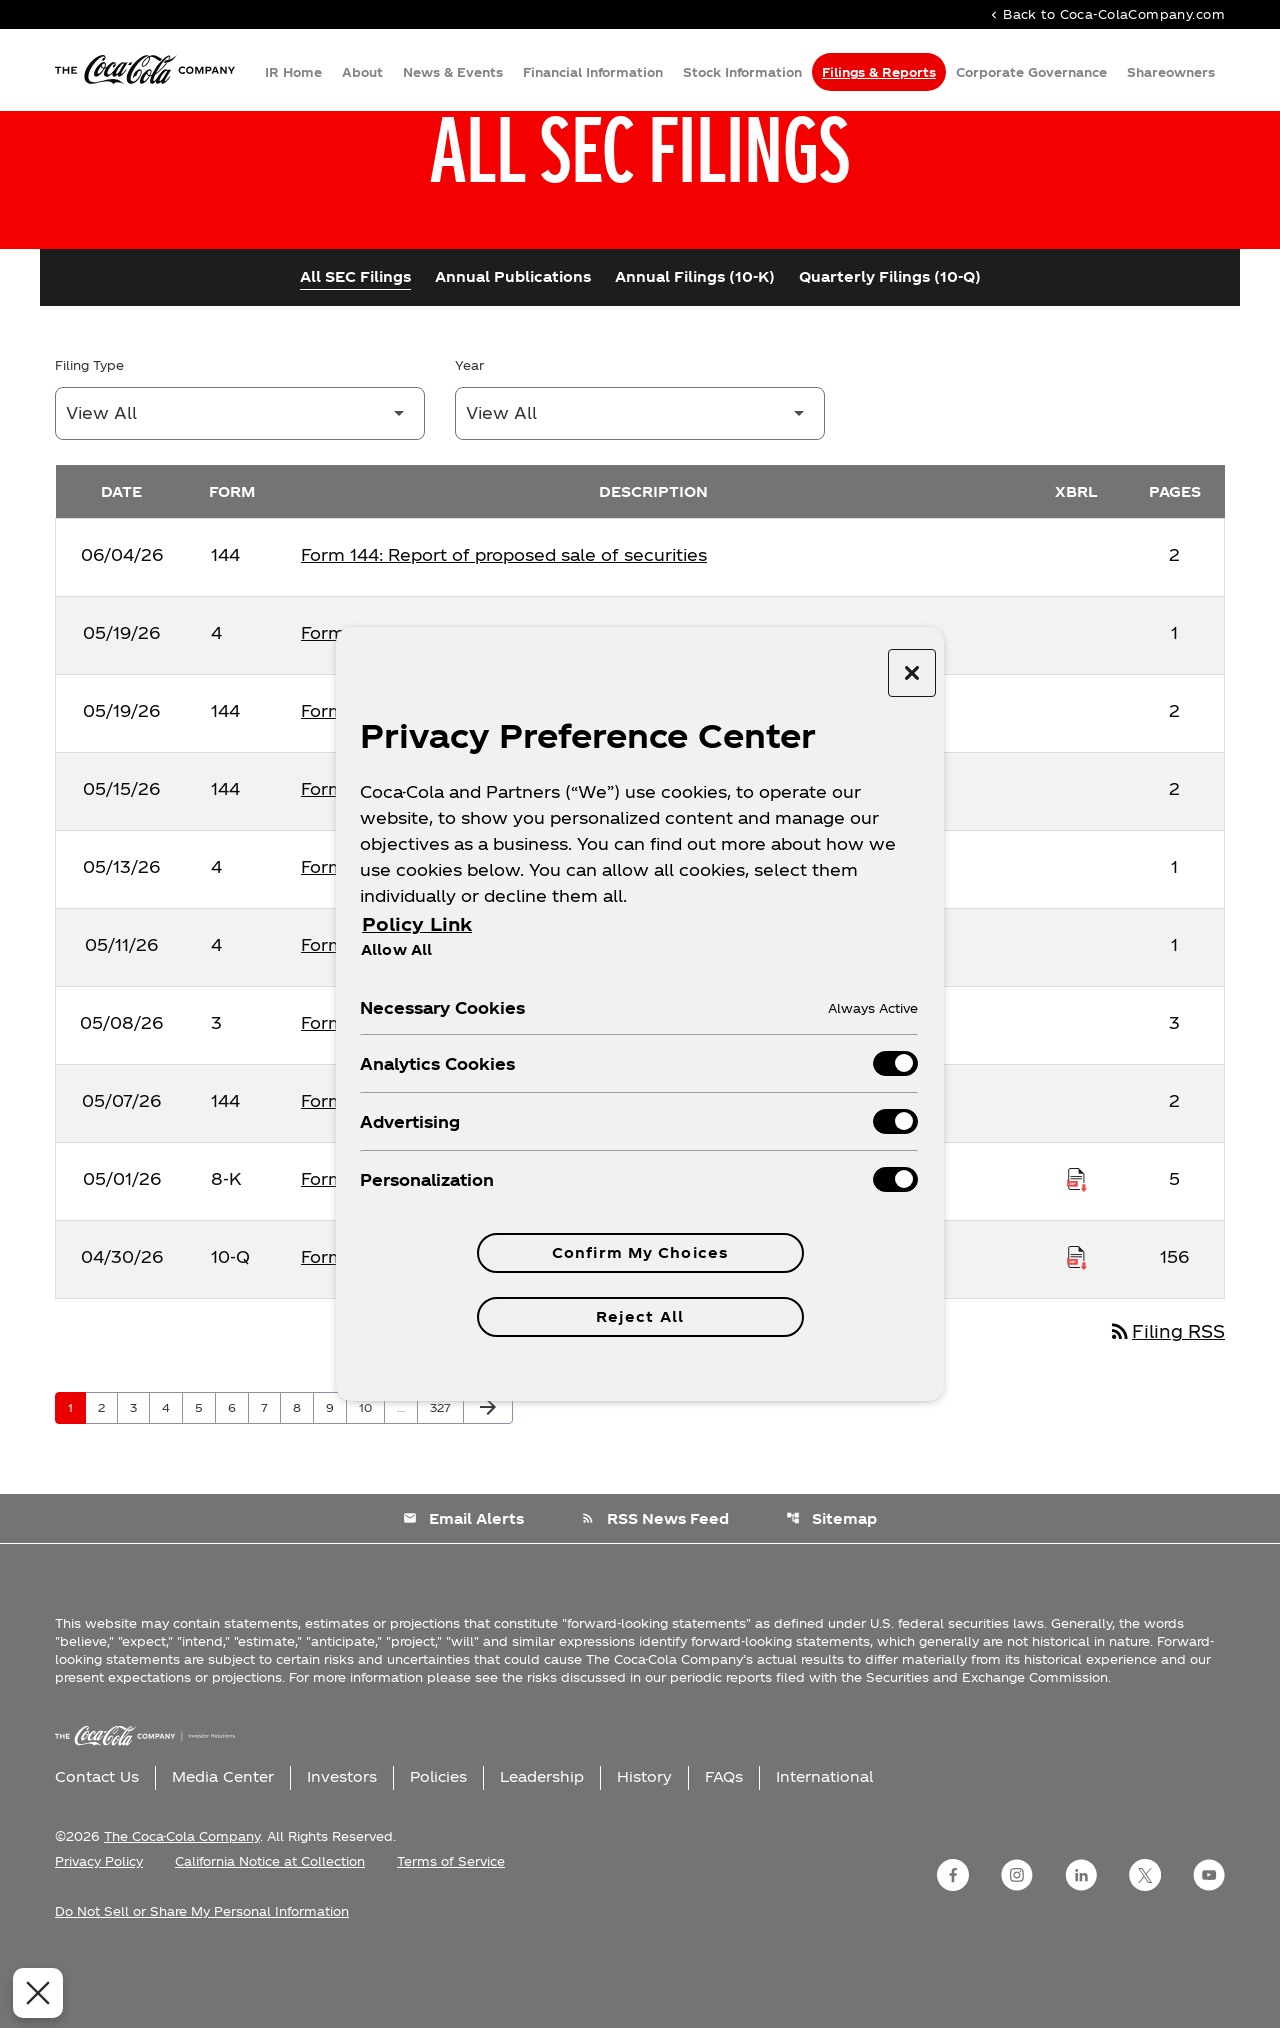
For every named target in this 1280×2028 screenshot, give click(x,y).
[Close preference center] (912, 673)
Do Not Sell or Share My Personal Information (202, 1979)
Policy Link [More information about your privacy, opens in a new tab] (417, 923)
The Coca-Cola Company (182, 1904)
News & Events (453, 74)
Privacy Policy (99, 1929)
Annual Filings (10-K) (695, 342)
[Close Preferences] (32, 1993)
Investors (342, 1844)
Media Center (223, 1844)
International (824, 1844)
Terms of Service (451, 1929)
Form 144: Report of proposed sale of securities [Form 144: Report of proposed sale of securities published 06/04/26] (504, 620)
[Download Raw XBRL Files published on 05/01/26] (1077, 1245)
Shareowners (1171, 74)
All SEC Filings (355, 342)
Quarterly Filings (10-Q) (890, 342)
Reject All (640, 1316)
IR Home (293, 74)
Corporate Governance (1031, 74)
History (644, 1844)
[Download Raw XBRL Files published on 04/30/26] (1077, 1323)
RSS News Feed (655, 1586)
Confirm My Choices (640, 1252)
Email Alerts (462, 1586)
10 (371, 1475)
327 (444, 1475)
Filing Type (89, 431)
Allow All (396, 949)
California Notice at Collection (270, 1929)
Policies (438, 1844)
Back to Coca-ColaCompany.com (1106, 15)
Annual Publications (513, 342)
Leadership (542, 1844)
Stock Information (742, 74)
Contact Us (97, 1844)
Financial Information (593, 74)
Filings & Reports (879, 74)
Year (469, 431)
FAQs (724, 1844)
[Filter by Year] (640, 479)
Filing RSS (1163, 1398)
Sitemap (832, 1586)
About (362, 74)
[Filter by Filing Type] (240, 479)
